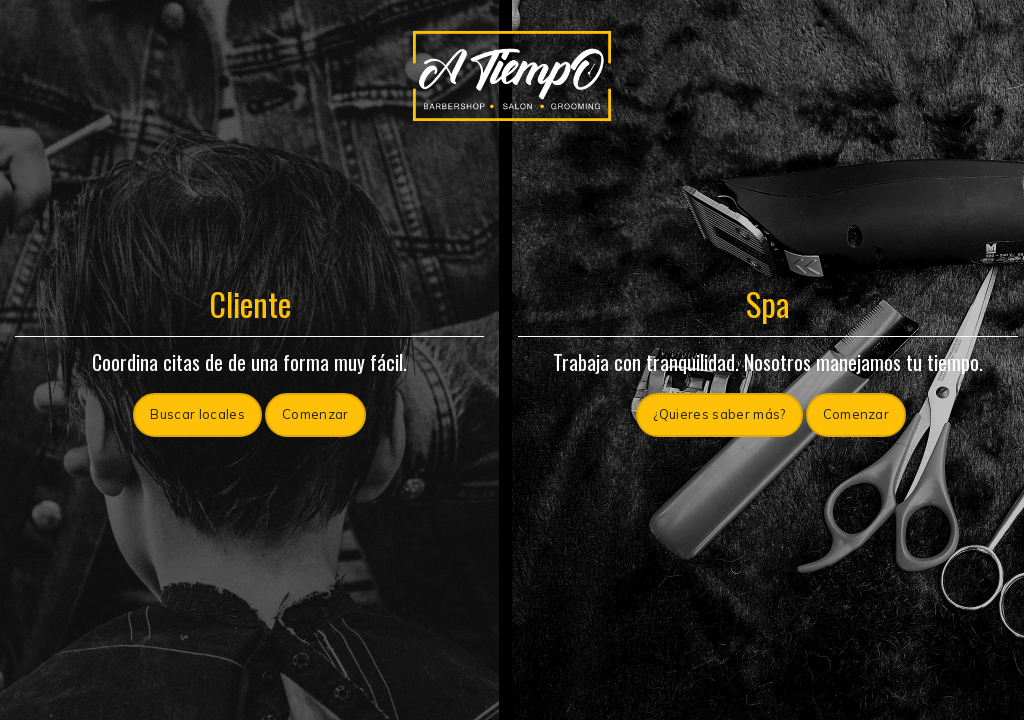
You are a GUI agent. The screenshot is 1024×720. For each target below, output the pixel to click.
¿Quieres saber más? (719, 414)
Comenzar (315, 414)
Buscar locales (197, 414)
